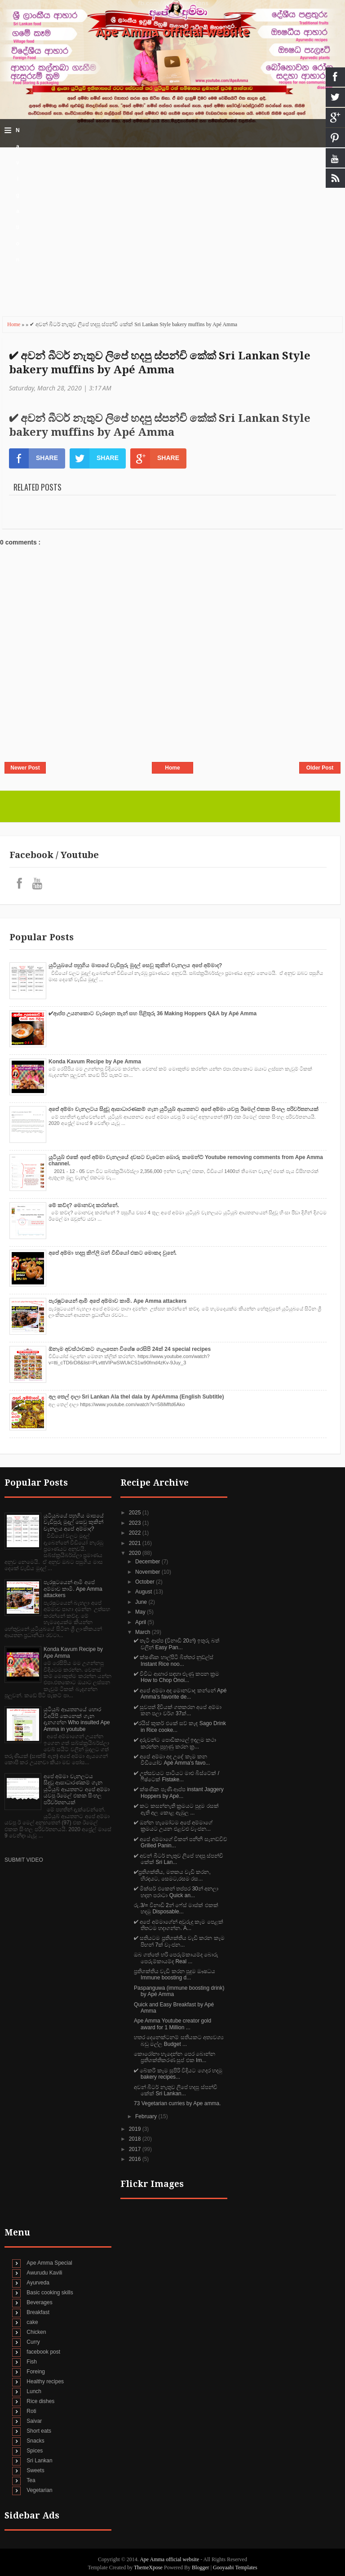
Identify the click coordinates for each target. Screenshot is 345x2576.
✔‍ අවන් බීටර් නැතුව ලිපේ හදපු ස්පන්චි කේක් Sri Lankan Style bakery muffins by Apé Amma (159, 363)
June (141, 1602)
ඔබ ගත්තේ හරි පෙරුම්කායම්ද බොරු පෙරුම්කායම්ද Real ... (176, 1958)
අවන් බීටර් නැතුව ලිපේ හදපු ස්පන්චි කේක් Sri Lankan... (175, 2090)
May (141, 1612)
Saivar (34, 2421)
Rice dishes (40, 2401)
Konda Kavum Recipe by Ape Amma (95, 1061)
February (146, 2116)
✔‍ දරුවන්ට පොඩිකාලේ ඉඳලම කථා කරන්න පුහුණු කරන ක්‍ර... (175, 1743)
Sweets (35, 2470)
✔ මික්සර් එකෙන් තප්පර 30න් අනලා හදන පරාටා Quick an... (176, 1892)
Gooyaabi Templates (235, 2567)
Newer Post (25, 768)
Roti (31, 2411)
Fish (32, 2362)
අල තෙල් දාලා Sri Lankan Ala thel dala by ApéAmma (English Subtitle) (136, 1397)
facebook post (43, 2352)
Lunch (34, 2391)
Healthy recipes (45, 2381)
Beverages (39, 2302)
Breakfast (38, 2312)
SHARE (33, 458)
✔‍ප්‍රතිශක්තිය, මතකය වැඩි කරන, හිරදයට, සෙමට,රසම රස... (172, 1875)
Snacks (35, 2441)
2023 (135, 1523)
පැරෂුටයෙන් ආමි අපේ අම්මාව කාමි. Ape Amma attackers (117, 1301)
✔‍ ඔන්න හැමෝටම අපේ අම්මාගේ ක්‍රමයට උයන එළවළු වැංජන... (173, 1825)
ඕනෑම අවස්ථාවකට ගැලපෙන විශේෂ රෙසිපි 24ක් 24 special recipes (130, 1349)
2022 (135, 1533)
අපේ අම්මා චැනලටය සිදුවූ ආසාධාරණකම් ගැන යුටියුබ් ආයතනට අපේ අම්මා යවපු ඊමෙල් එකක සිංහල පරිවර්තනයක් (183, 1109)
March (143, 1632)
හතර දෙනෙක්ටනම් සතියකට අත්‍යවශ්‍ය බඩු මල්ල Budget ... (179, 2040)
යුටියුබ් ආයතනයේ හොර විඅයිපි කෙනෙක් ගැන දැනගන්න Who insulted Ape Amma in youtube (77, 1719)
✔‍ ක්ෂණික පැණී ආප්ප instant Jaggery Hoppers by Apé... (179, 1792)
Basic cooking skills (50, 2292)
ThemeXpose (149, 2567)
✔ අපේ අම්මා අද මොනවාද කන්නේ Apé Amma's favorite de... (180, 1693)
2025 (135, 1512)
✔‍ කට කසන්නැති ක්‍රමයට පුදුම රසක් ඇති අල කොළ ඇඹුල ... (176, 1809)
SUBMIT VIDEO (23, 1860)
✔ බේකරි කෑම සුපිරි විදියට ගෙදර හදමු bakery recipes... (178, 2073)
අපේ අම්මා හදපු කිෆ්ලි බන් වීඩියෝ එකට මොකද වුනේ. (113, 1253)
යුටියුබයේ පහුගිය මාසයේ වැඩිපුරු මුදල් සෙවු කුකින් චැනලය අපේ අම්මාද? (135, 965)
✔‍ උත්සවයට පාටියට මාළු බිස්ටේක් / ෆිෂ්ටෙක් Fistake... (176, 1776)
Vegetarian (39, 2490)
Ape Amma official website (172, 32)
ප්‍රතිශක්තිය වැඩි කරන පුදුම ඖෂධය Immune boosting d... (174, 1974)
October (145, 1582)
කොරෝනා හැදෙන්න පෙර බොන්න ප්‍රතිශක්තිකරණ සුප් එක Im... (174, 2057)
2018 (135, 2139)
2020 (135, 1553)
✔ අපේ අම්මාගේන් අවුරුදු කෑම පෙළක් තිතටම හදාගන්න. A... (178, 1925)
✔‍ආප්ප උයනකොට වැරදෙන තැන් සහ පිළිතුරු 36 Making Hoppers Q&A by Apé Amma (153, 1013)
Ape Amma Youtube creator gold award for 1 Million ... (172, 2024)
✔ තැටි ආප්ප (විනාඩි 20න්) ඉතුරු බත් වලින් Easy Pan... (176, 1644)
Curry (33, 2342)
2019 (135, 2129)
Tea (31, 2480)
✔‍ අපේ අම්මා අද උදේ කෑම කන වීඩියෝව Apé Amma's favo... (172, 1759)
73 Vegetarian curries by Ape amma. (177, 2103)
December (148, 1561)
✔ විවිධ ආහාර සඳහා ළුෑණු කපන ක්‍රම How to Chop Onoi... (176, 1677)
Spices (35, 2451)
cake (32, 2322)
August (144, 1592)
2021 (135, 1543)
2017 (135, 2149)
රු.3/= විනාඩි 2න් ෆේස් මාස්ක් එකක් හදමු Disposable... (176, 1908)
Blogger (200, 2567)
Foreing (36, 2371)
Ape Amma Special (49, 2263)
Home (14, 324)
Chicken (36, 2332)
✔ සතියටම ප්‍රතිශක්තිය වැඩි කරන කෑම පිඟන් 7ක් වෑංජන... (179, 1941)
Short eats (39, 2431)
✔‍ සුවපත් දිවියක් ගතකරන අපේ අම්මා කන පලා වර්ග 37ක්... (177, 1710)
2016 (135, 2159)
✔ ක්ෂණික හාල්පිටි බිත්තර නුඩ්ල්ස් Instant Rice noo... (173, 1660)
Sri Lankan (39, 2460)
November (148, 1572)
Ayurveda (38, 2282)
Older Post (320, 768)
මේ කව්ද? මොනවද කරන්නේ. (84, 1205)
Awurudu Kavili (44, 2273)
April (141, 1622)
